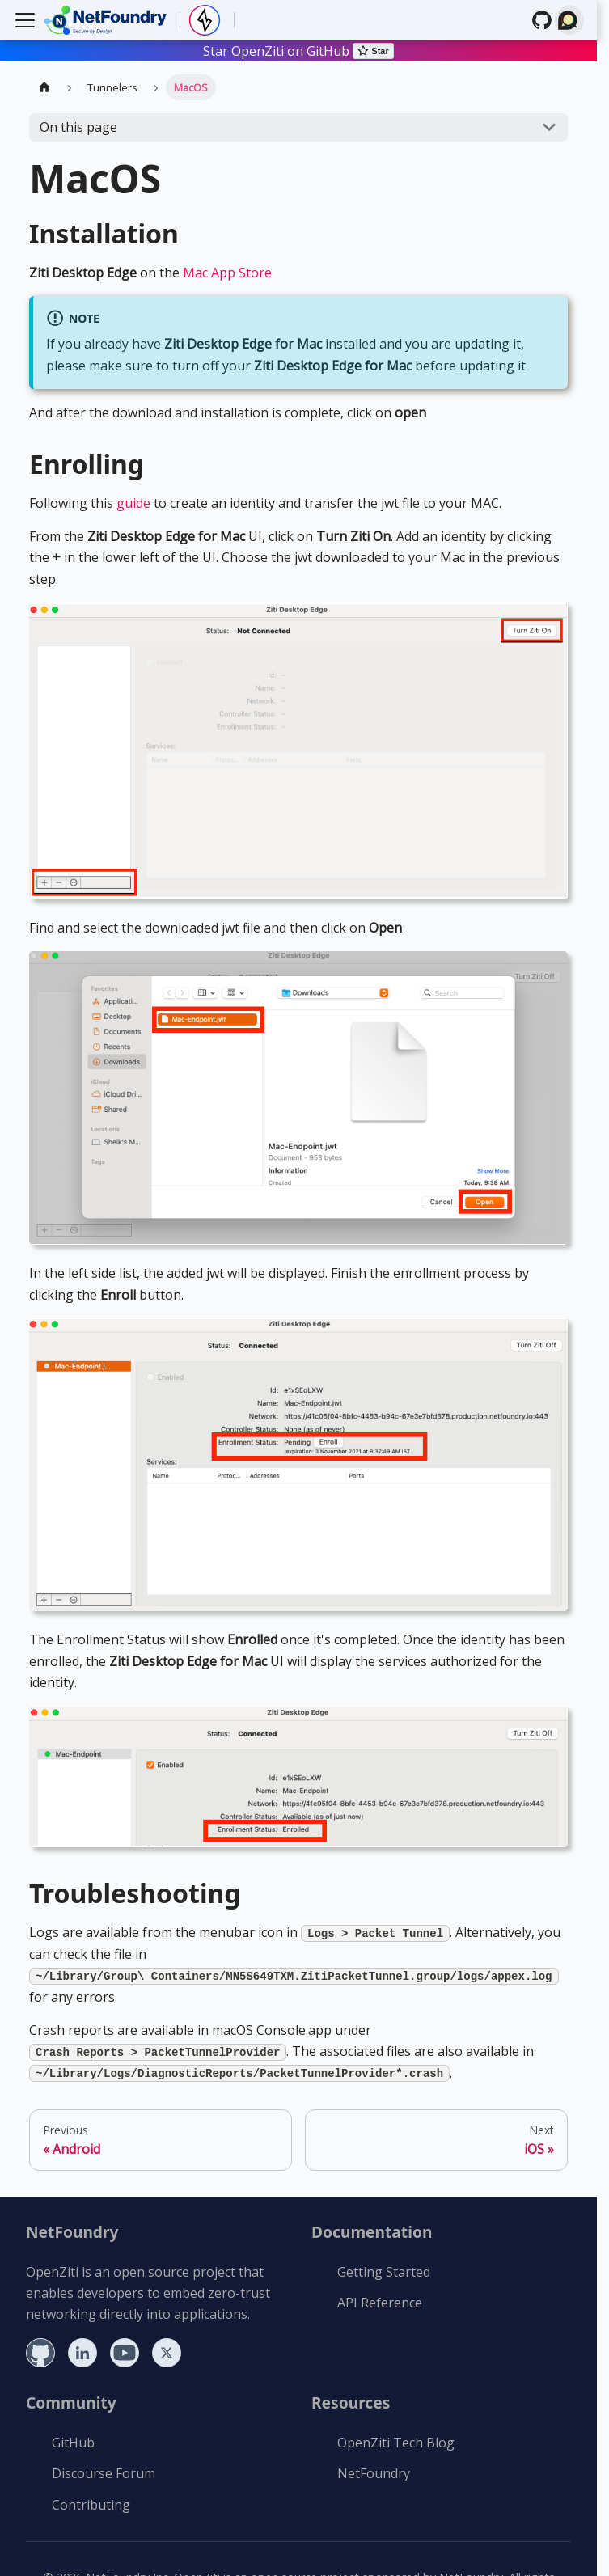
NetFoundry (373, 2473)
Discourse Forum (103, 2473)
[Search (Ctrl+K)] (569, 20)
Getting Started (383, 2272)
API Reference (379, 2303)
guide (133, 503)
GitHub (73, 2442)
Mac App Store (227, 272)
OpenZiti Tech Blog (396, 2442)
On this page (78, 127)
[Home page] (44, 86)
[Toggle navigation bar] (25, 20)
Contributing (91, 2505)
